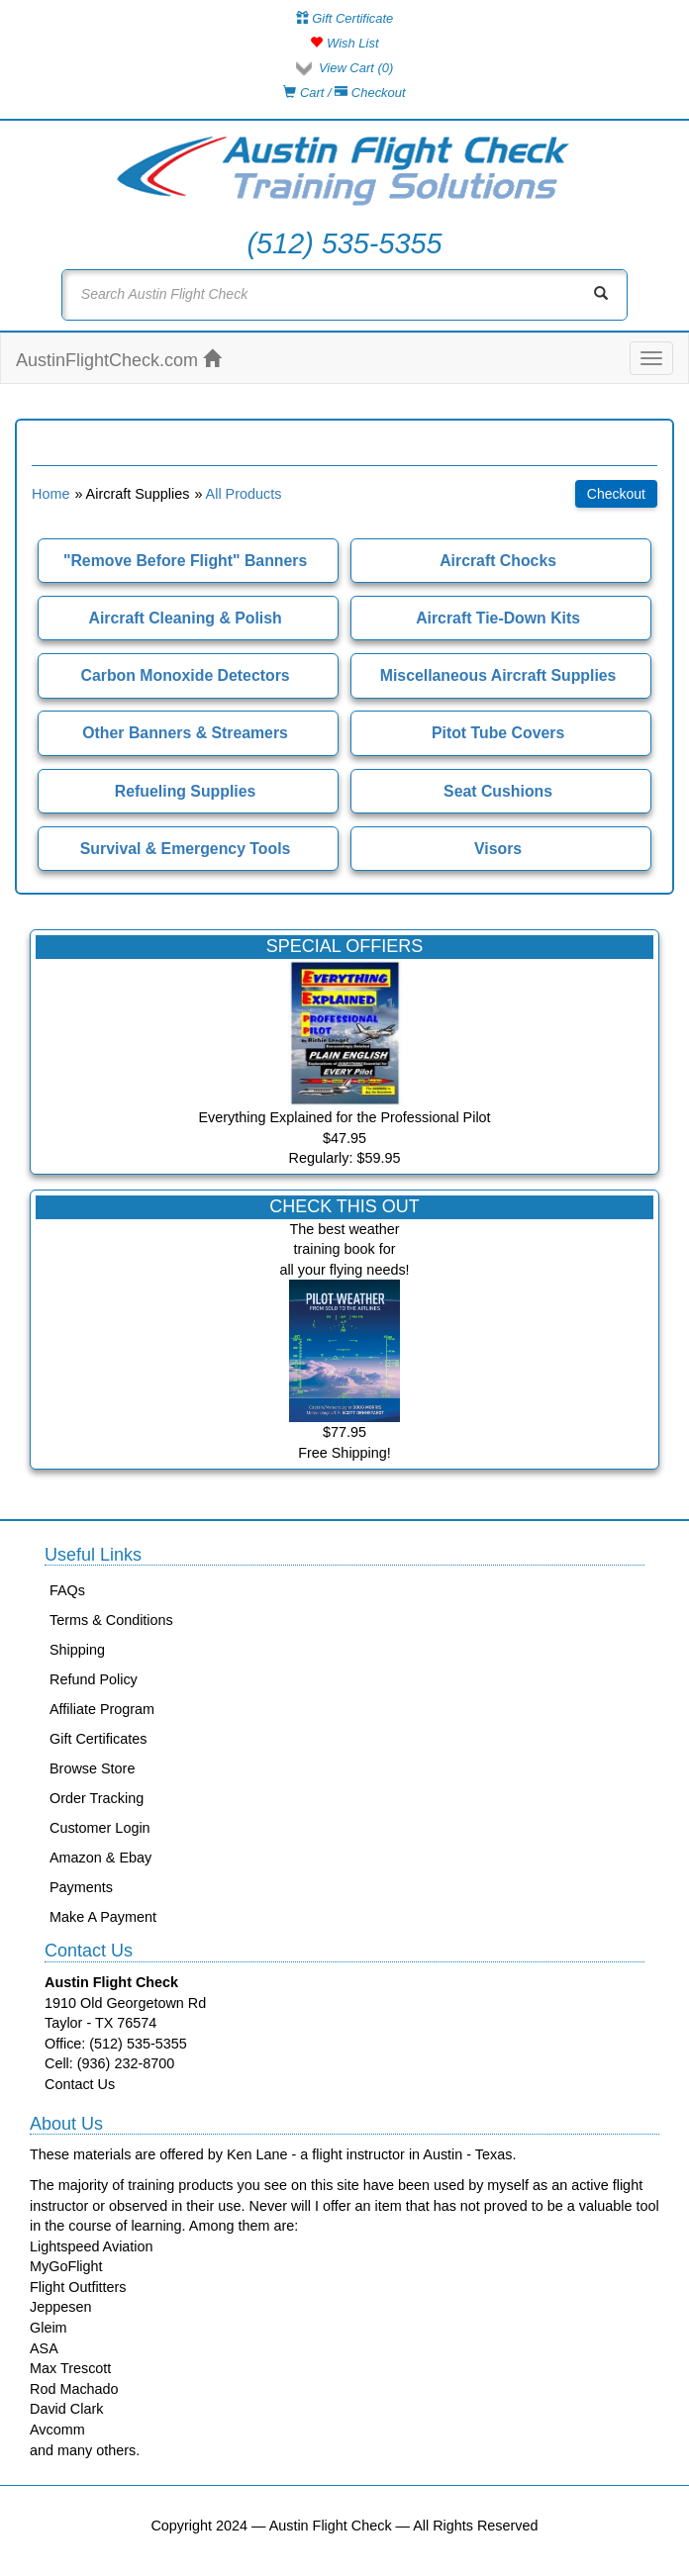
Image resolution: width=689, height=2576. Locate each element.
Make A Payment (102, 1917)
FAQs (67, 1590)
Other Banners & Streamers (185, 732)
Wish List (344, 43)
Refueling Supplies (185, 791)
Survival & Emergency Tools (185, 848)
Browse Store (92, 1768)
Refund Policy (93, 1679)
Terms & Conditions (111, 1620)
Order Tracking (96, 1798)
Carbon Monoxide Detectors (185, 675)
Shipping (77, 1650)
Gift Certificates (98, 1739)
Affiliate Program (101, 1709)
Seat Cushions (497, 791)
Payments (81, 1887)
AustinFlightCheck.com (118, 359)
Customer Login (99, 1828)
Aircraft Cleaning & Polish (184, 618)
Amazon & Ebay (100, 1857)
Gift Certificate (345, 18)
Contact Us (80, 2084)
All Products (244, 494)
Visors (498, 848)
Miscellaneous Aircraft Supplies (498, 675)
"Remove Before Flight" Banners (185, 560)
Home (50, 494)
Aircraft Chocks (498, 560)
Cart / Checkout (344, 92)
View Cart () (356, 67)
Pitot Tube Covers (498, 732)
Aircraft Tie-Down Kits (498, 618)
